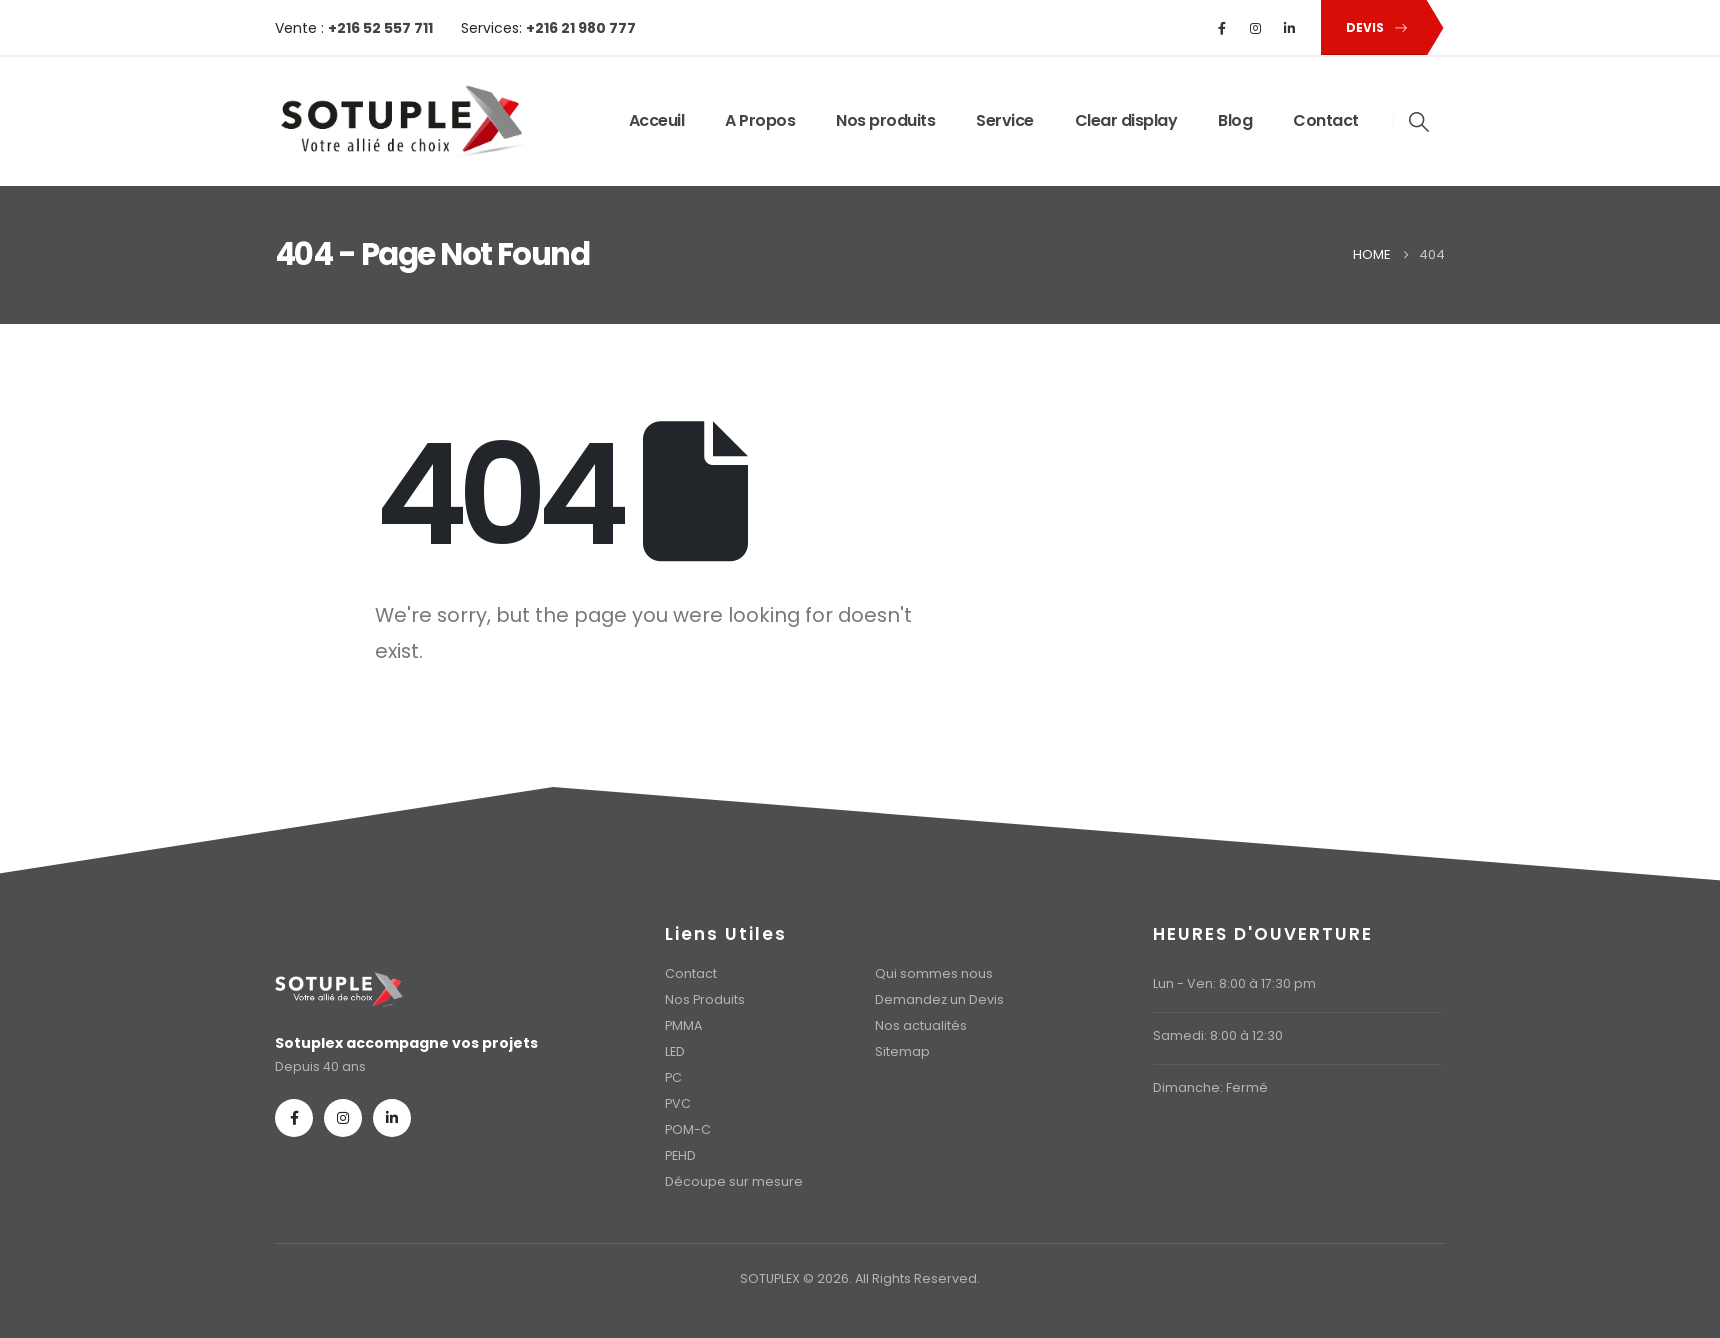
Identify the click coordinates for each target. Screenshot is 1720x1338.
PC (673, 1077)
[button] (1373, 27)
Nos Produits (705, 999)
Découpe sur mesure (734, 1181)
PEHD (680, 1155)
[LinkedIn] (1290, 28)
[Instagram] (1256, 28)
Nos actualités (921, 1025)
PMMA (683, 1025)
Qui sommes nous (934, 973)
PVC (678, 1103)
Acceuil (657, 120)
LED (675, 1051)
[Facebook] (1222, 28)
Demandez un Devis (939, 999)
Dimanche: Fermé (1210, 1087)
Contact (1326, 120)
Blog (1235, 120)
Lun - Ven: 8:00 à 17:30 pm (1234, 983)
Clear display (1126, 120)
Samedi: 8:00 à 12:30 (1218, 1035)
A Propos (760, 120)
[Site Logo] (400, 121)
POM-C (688, 1129)
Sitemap (902, 1051)
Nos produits (885, 120)
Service (1005, 120)
